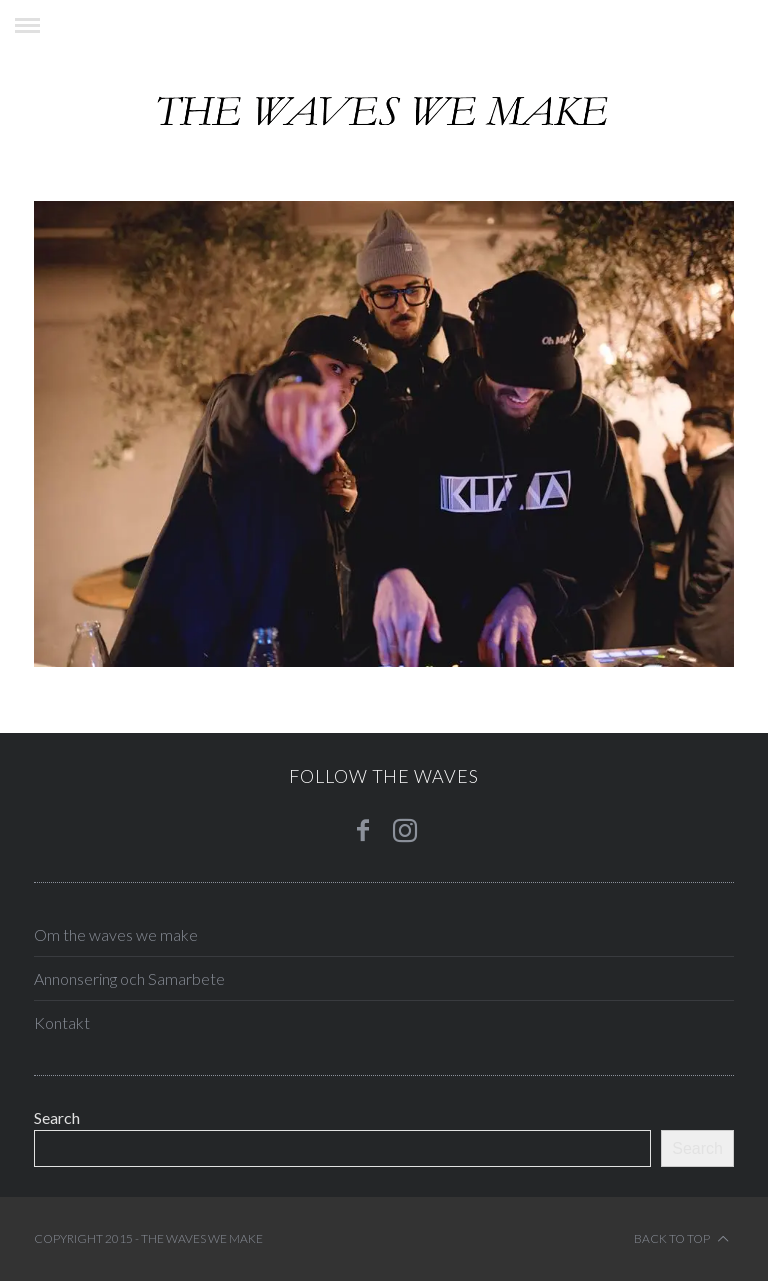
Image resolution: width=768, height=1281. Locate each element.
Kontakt (62, 1022)
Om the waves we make (116, 934)
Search (57, 1117)
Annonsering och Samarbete (129, 978)
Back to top (681, 1239)
